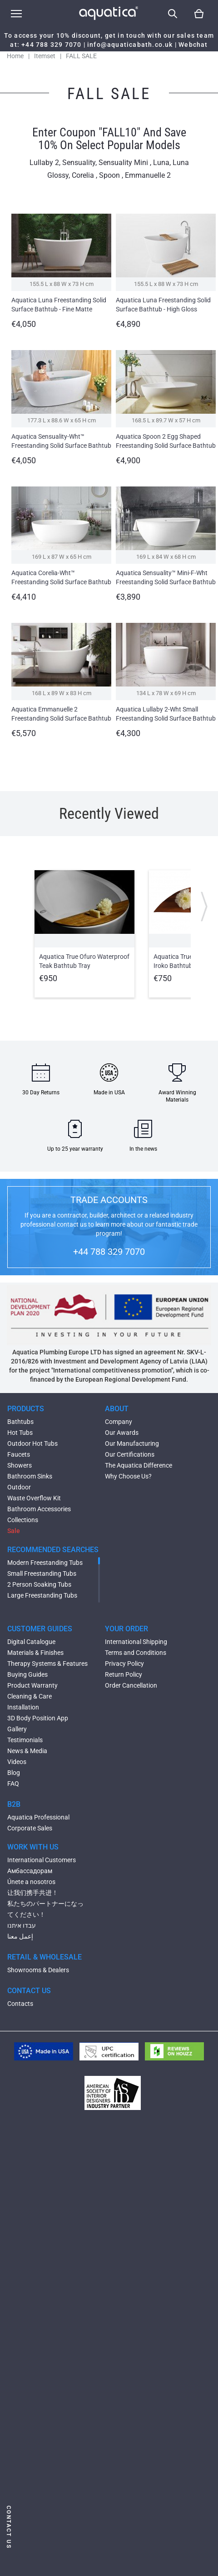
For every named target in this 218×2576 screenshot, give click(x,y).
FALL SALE (81, 56)
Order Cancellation (131, 1685)
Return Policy (123, 1674)
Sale (13, 1530)
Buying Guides (27, 1674)
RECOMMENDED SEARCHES (53, 1549)
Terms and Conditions (135, 1652)
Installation (23, 1707)
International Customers (41, 1860)
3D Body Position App (37, 1718)
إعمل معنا (20, 1936)
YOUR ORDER (126, 1628)
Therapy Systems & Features (47, 1663)
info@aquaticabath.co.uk (130, 44)
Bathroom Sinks (29, 1476)
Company (118, 1421)
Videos (16, 1761)
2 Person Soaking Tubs (39, 1584)
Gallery (17, 1729)
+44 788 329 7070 (51, 44)
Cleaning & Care (29, 1696)
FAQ (13, 1783)
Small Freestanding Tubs (41, 1573)
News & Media (27, 1750)
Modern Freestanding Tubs (45, 1562)
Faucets (18, 1454)
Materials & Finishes (35, 1652)
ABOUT (117, 1408)
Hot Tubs (20, 1432)
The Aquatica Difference (138, 1465)
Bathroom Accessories (39, 1509)
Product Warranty (32, 1685)
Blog (13, 1772)
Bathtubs (20, 1421)
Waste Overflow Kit (34, 1498)
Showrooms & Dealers (38, 1970)
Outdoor (19, 1487)
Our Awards (122, 1432)
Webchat (193, 44)
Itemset (44, 56)
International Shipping (136, 1641)
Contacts (20, 2003)
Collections (22, 1520)
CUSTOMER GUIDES (39, 1628)
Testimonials (25, 1740)
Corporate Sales (29, 1828)
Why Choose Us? (128, 1476)
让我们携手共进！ (32, 1892)
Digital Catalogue (31, 1641)
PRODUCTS (25, 1408)
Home (15, 56)
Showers (19, 1465)
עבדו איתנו (21, 1925)
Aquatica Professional (38, 1817)
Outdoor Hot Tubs (32, 1443)
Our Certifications (129, 1454)
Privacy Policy (124, 1663)
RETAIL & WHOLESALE (44, 1957)
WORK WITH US (33, 1847)
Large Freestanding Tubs (42, 1595)
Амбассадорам (29, 1870)
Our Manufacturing (132, 1443)
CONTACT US (29, 1990)
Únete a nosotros (31, 1881)
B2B (13, 1804)
